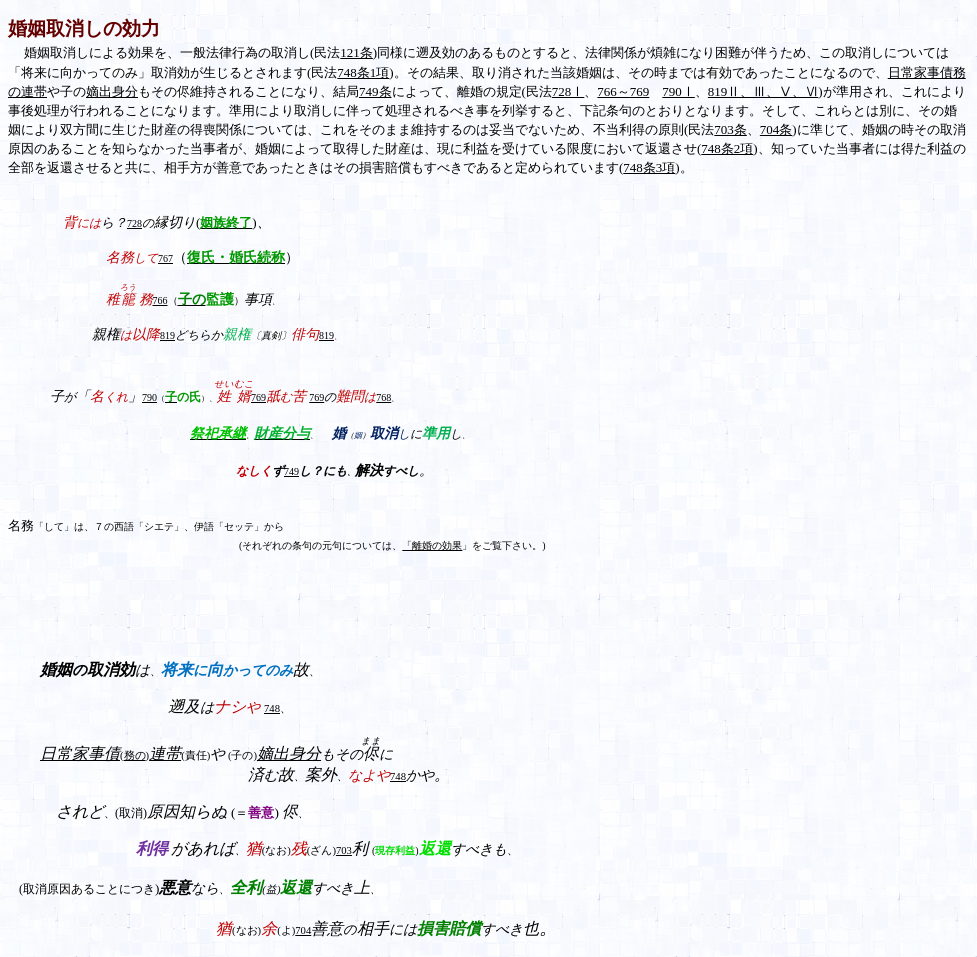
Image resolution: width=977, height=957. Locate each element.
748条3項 (649, 167)
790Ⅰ (678, 91)
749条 (375, 91)
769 (640, 91)
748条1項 (363, 72)
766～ (613, 91)
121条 (356, 52)
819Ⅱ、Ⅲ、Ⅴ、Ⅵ (763, 91)
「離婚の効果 (432, 545)
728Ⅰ (568, 91)
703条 (730, 129)
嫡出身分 (112, 91)
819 (326, 335)
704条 (776, 129)
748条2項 (727, 148)
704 (303, 930)
